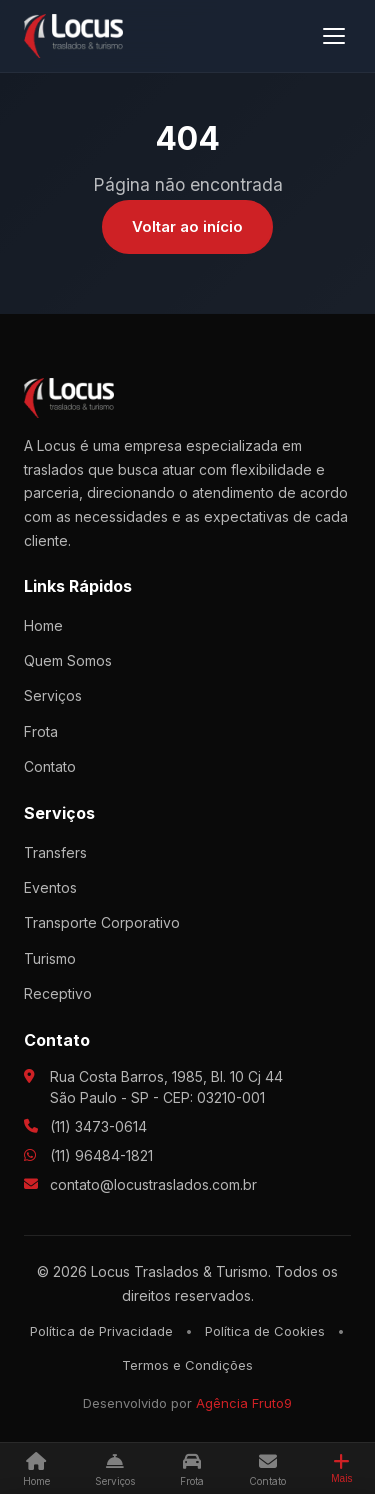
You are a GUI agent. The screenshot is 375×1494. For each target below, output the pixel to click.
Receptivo (58, 993)
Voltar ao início (187, 226)
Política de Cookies (265, 1331)
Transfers (55, 852)
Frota (41, 731)
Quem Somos (68, 660)
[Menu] (334, 36)
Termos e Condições (187, 1365)
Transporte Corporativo (102, 922)
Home (43, 625)
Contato (50, 766)
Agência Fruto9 (244, 1403)
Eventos (50, 887)
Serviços (53, 695)
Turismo (50, 958)
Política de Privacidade (101, 1331)
